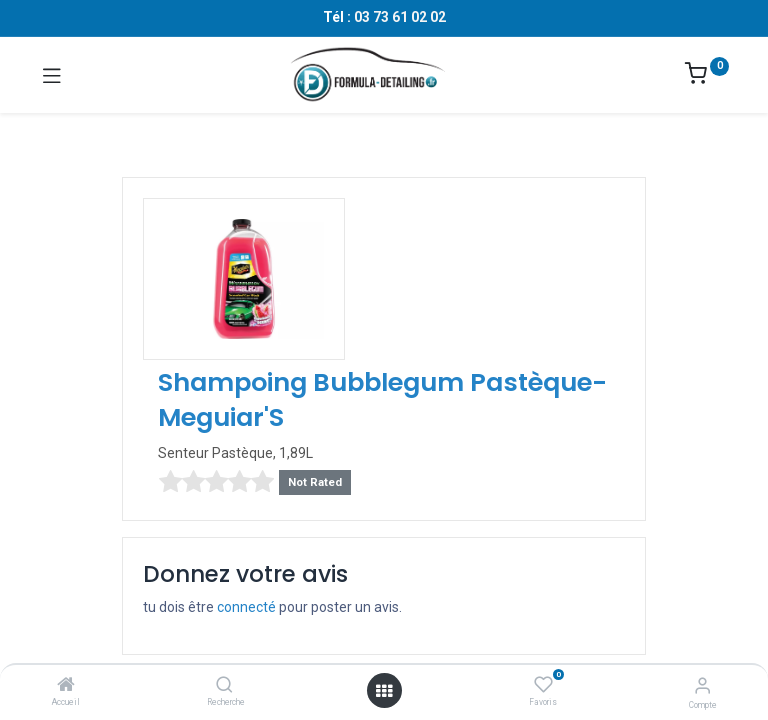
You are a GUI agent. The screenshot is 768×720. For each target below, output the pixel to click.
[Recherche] (224, 686)
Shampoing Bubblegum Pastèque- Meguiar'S (382, 400)
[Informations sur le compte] (702, 685)
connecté (246, 607)
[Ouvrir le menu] (384, 691)
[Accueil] (66, 686)
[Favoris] (543, 685)
